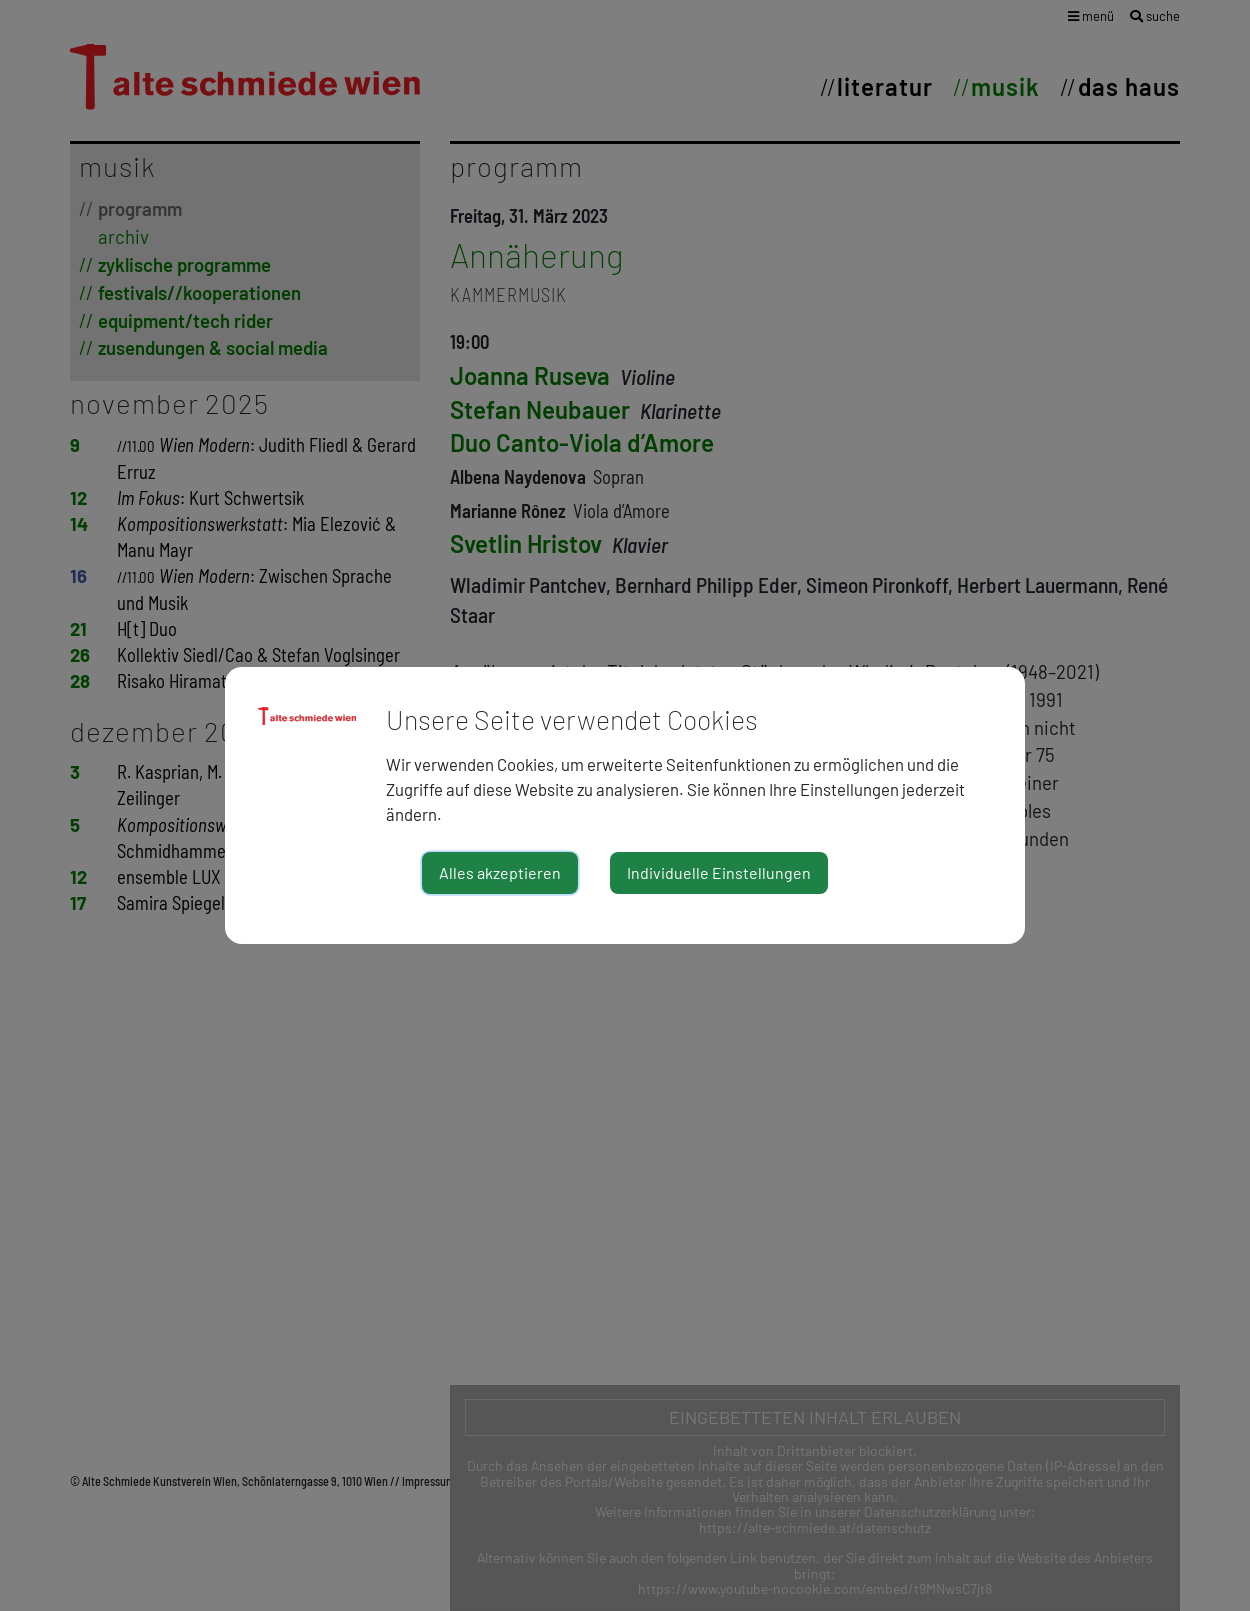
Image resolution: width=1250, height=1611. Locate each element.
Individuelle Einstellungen (719, 872)
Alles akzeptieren (500, 872)
